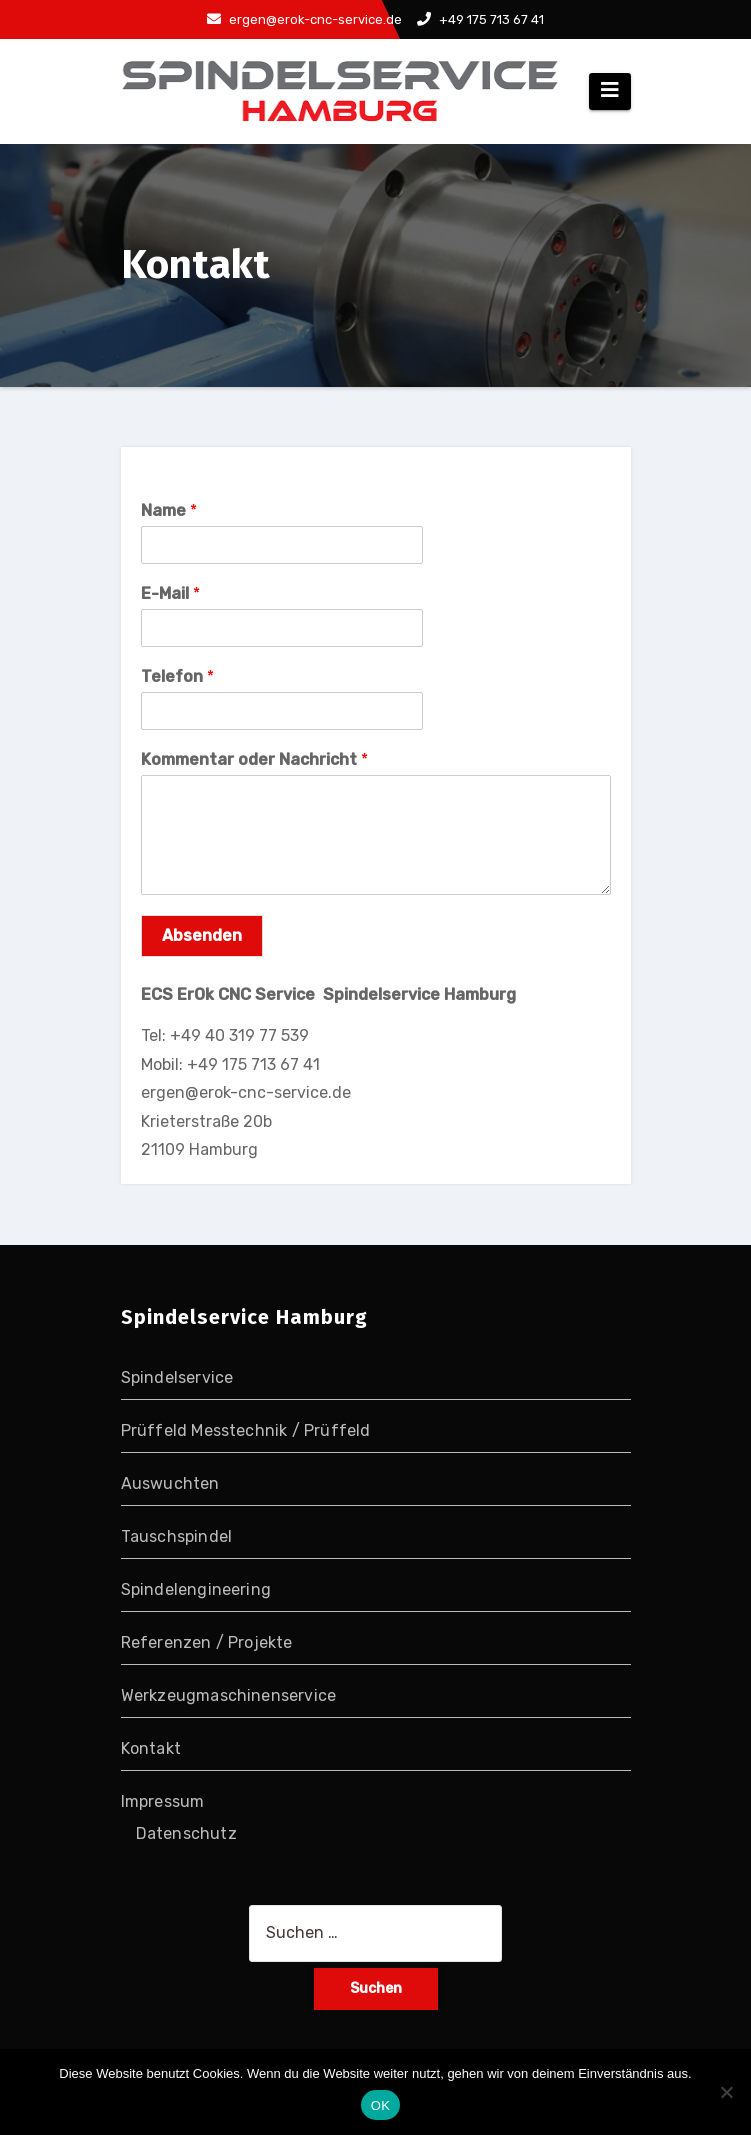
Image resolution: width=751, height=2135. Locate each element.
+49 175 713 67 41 (480, 19)
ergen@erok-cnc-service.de (304, 19)
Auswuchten (170, 1483)
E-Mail (170, 593)
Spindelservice (177, 1377)
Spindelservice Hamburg (419, 994)
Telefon (177, 676)
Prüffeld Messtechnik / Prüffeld (246, 1430)
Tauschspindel (177, 1536)
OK (380, 2105)
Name (169, 510)
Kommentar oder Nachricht (254, 759)
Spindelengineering (196, 1589)
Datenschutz (186, 1833)
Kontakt (151, 1748)
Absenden (202, 935)
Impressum (163, 1801)
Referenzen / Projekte (207, 1642)
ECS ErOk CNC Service (232, 994)
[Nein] (726, 2092)
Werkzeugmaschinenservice (229, 1695)
